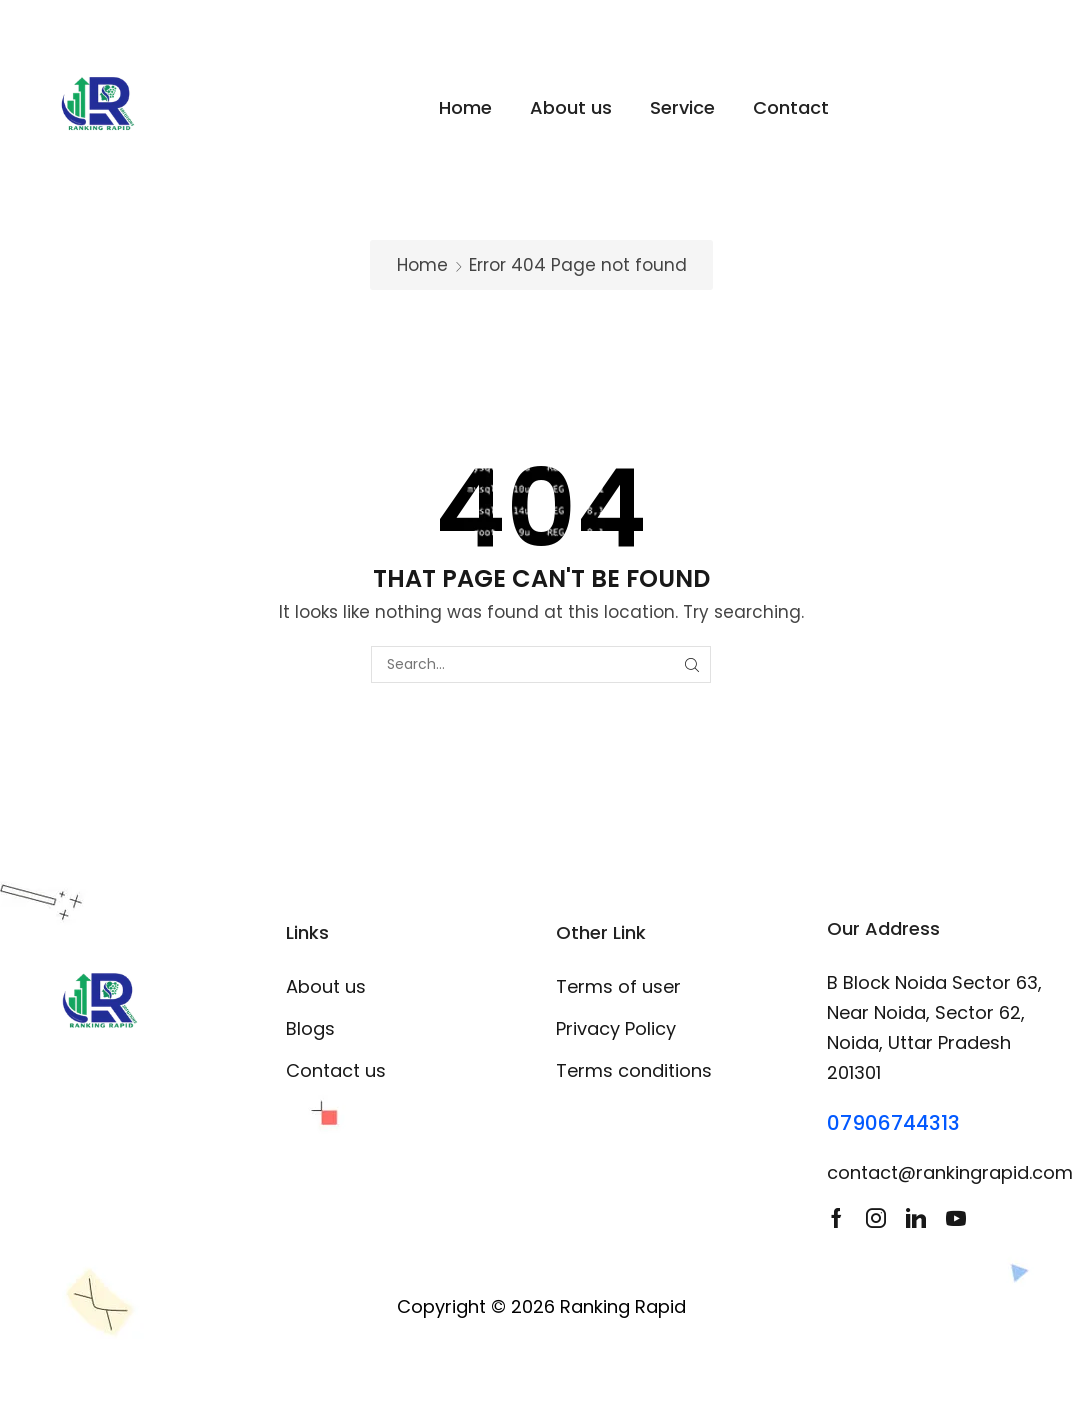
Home (422, 265)
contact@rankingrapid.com (950, 1172)
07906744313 (893, 1123)
